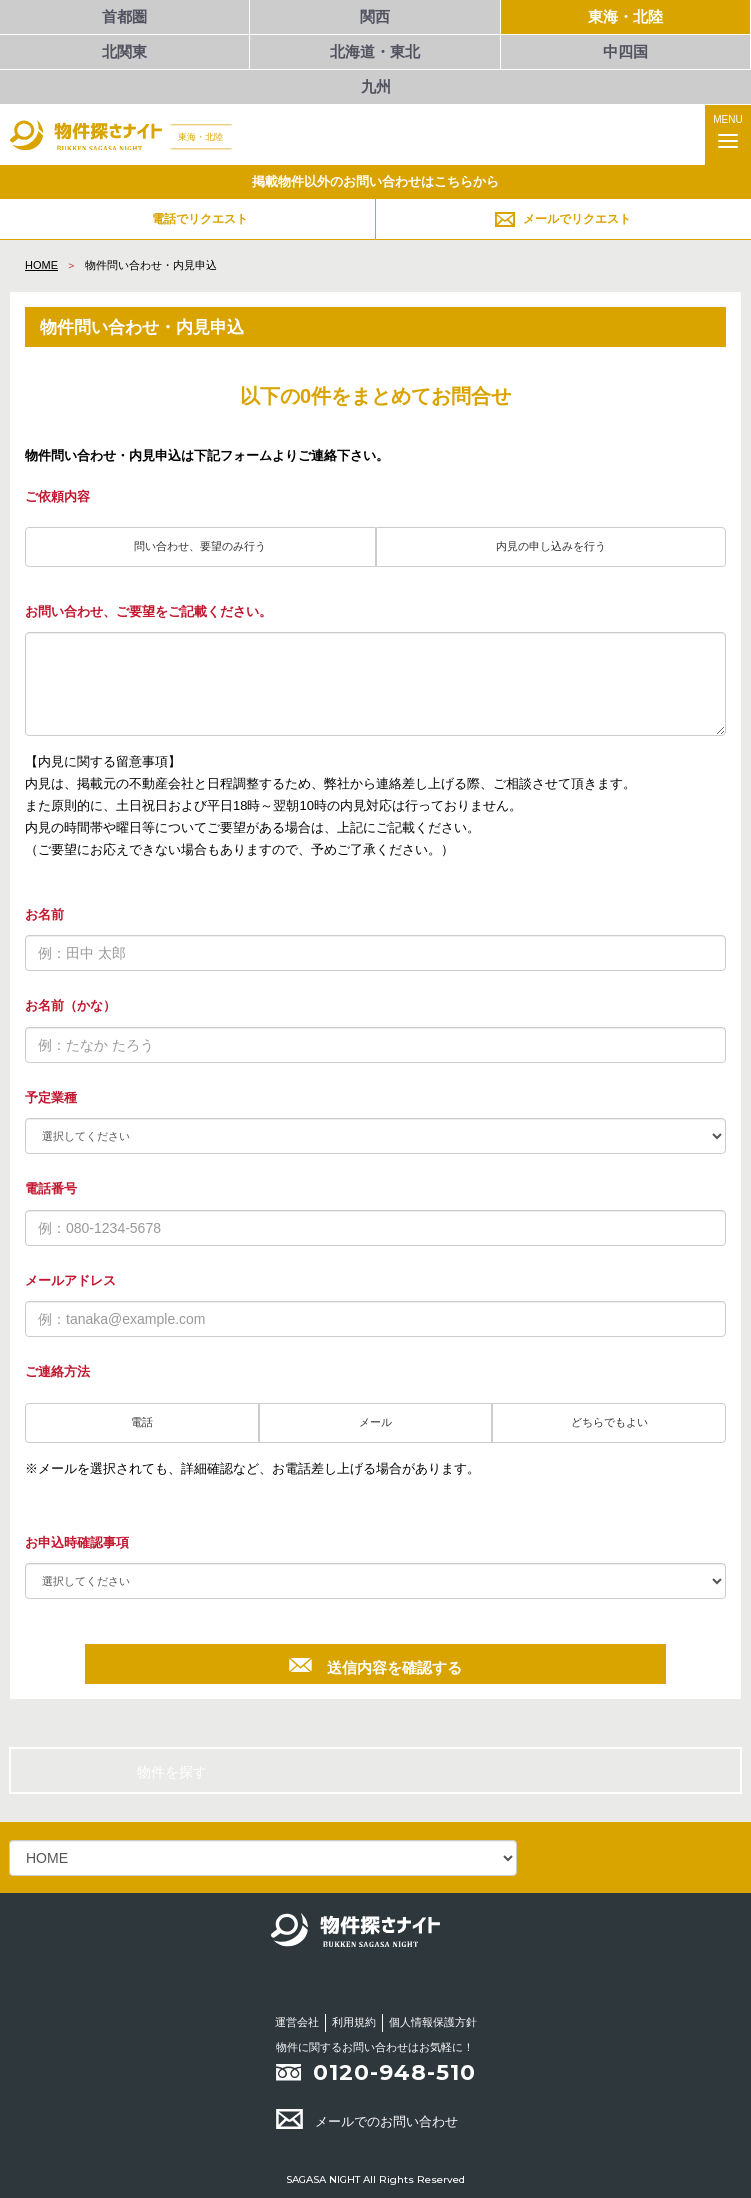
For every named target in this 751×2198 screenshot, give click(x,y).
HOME (41, 265)
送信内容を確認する (375, 1664)
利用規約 (354, 2022)
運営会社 (297, 2022)
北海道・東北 (375, 51)
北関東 (124, 51)
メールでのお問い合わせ (367, 2121)
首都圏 (124, 16)
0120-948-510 (394, 2072)
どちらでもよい (609, 1422)
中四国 (625, 51)
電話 (142, 1422)
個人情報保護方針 (433, 2022)
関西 (375, 16)
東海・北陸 (625, 16)
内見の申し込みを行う (551, 546)
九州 (376, 86)
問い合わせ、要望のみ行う (200, 546)
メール (375, 1422)
